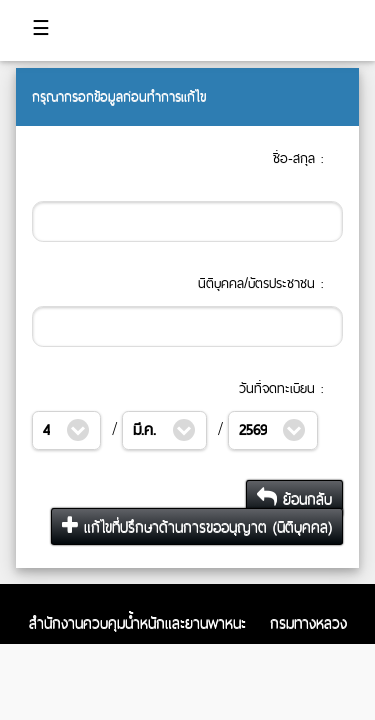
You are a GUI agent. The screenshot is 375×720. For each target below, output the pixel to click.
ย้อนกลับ (294, 498)
